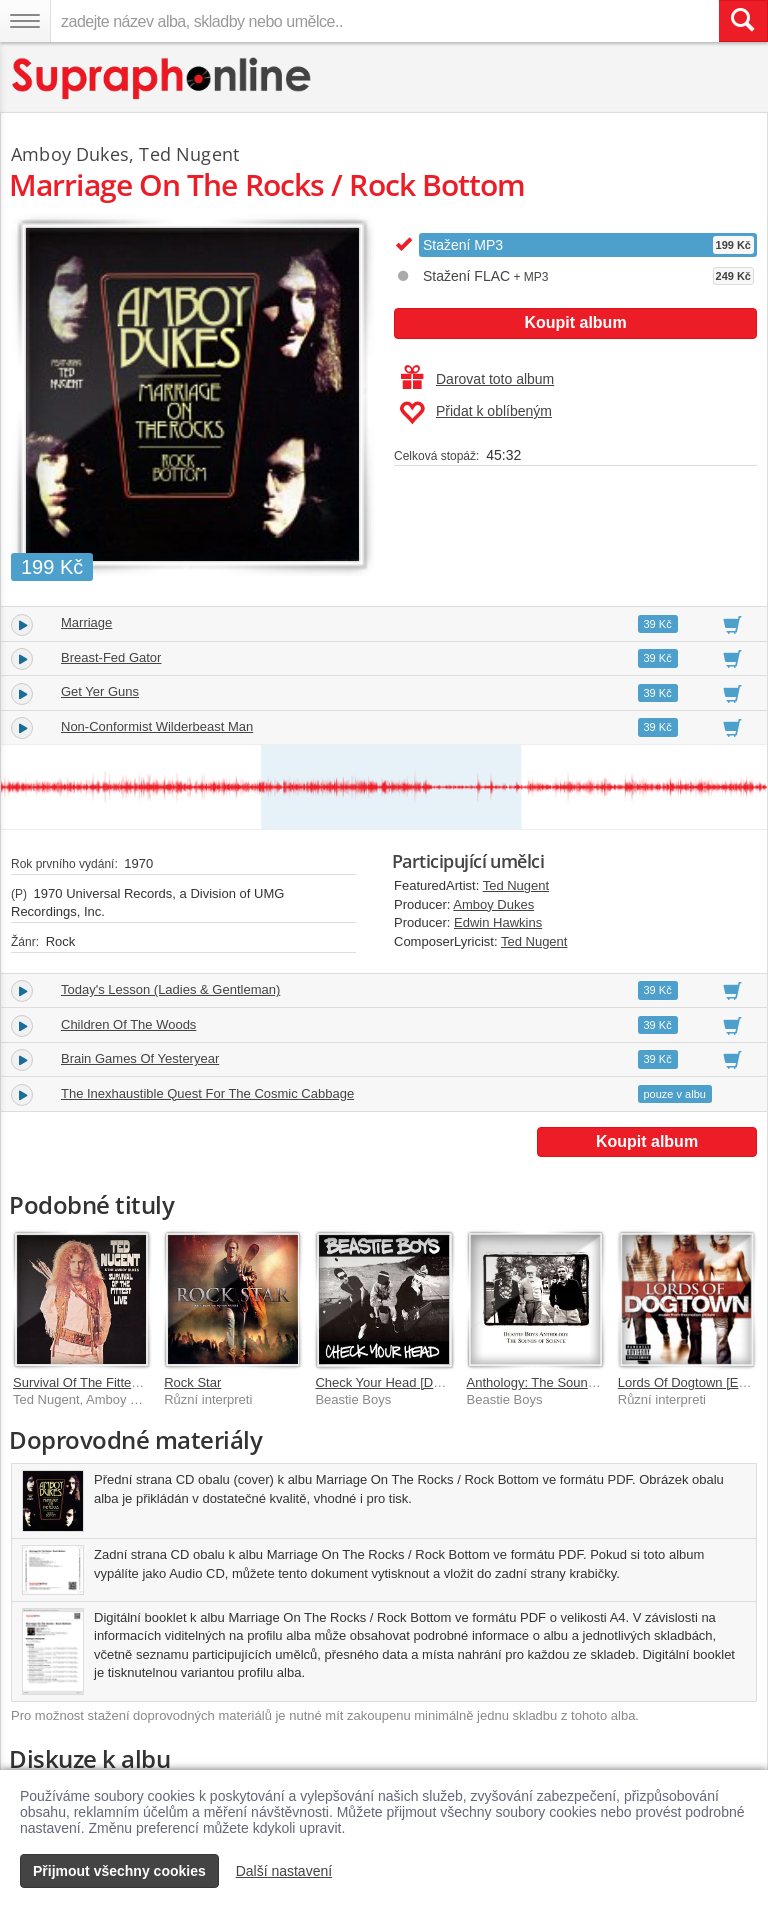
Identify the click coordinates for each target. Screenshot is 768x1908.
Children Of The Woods (128, 1024)
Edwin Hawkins (498, 922)
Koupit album (575, 322)
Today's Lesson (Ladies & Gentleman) (170, 989)
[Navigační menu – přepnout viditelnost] (25, 21)
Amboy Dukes (493, 904)
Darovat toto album (477, 379)
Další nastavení (284, 1871)
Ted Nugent (516, 885)
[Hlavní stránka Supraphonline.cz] (162, 78)
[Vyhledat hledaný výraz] (743, 21)
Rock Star (192, 1382)
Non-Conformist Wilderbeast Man (157, 726)
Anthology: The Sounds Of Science (568, 1382)
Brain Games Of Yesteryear (140, 1058)
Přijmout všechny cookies (119, 1871)
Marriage (86, 622)
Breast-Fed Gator (111, 657)
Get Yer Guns (100, 691)
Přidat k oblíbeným (475, 413)
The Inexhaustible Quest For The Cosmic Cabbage (207, 1093)
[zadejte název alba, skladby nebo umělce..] (384, 21)
